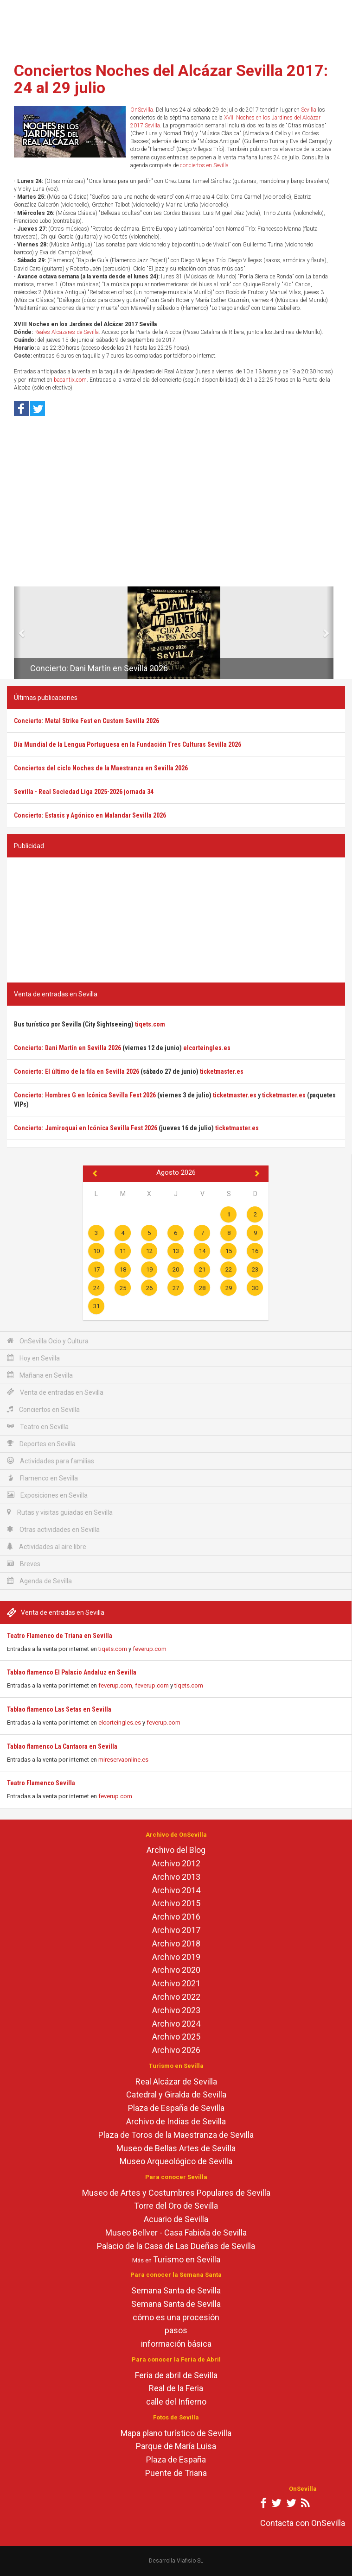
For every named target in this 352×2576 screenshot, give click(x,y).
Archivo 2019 (176, 1957)
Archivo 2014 (176, 1890)
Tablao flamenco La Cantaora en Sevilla (62, 1746)
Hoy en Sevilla (33, 1358)
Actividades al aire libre (46, 1546)
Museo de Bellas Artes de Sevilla (176, 2148)
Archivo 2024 (176, 2023)
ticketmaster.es (221, 1071)
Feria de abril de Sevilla (176, 2375)
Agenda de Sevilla (39, 1581)
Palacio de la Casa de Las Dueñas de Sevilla (176, 2246)
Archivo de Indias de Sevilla (176, 2121)
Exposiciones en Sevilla (47, 1495)
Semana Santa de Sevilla (176, 2290)
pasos (176, 2330)
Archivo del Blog (176, 1850)
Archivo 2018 (176, 1943)
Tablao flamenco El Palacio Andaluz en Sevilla (71, 1672)
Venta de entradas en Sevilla (55, 1392)
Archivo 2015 (176, 1903)
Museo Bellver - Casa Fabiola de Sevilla (176, 2232)
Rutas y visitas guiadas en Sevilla (60, 1512)
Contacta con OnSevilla (302, 2523)
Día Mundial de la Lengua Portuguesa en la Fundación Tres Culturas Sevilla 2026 (127, 744)
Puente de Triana (176, 2473)
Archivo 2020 (176, 1970)
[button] (17, 632)
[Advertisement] (176, 28)
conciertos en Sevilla (204, 165)
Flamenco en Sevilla (42, 1478)
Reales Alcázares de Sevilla (66, 332)
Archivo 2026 (176, 2050)
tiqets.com (112, 1648)
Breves (23, 1564)
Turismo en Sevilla (186, 2259)
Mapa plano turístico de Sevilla (176, 2433)
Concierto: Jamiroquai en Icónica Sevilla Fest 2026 (85, 1128)
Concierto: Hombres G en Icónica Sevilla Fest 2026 (85, 1095)
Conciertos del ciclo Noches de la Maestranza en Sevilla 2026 (101, 768)
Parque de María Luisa (176, 2446)
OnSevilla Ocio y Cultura (48, 1341)
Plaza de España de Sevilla (176, 2108)
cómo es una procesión (176, 2317)
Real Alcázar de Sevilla (176, 2081)
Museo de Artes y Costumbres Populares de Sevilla (176, 2193)
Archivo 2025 (176, 2036)
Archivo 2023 (176, 2010)
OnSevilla (141, 110)
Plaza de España (176, 2459)
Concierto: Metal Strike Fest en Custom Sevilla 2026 (86, 720)
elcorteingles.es (119, 1722)
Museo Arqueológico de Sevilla (176, 2161)
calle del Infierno (176, 2401)
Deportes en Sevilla (41, 1444)
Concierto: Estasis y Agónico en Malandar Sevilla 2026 (90, 815)
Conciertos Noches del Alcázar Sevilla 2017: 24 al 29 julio (171, 79)
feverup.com (149, 1648)
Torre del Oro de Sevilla (176, 2206)
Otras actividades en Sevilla (53, 1529)
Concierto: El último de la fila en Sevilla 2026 (76, 1071)
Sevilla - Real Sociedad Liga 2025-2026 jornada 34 (84, 791)
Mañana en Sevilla (40, 1375)
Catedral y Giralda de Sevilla (176, 2094)
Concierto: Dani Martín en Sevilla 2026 (99, 668)
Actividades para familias (50, 1461)
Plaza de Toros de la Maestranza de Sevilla (176, 2135)
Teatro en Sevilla (38, 1426)
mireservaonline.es (123, 1759)
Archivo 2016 (176, 1916)
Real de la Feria (176, 2388)
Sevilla (308, 110)
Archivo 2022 (176, 1997)
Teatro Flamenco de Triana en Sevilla (59, 1635)
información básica (176, 2344)
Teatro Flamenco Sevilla (41, 1783)
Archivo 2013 (176, 1877)
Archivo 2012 (176, 1863)
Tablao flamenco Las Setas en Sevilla (59, 1709)
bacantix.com (70, 380)
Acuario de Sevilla (176, 2219)
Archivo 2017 (176, 1930)
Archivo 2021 (176, 1983)
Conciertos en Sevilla (43, 1409)
